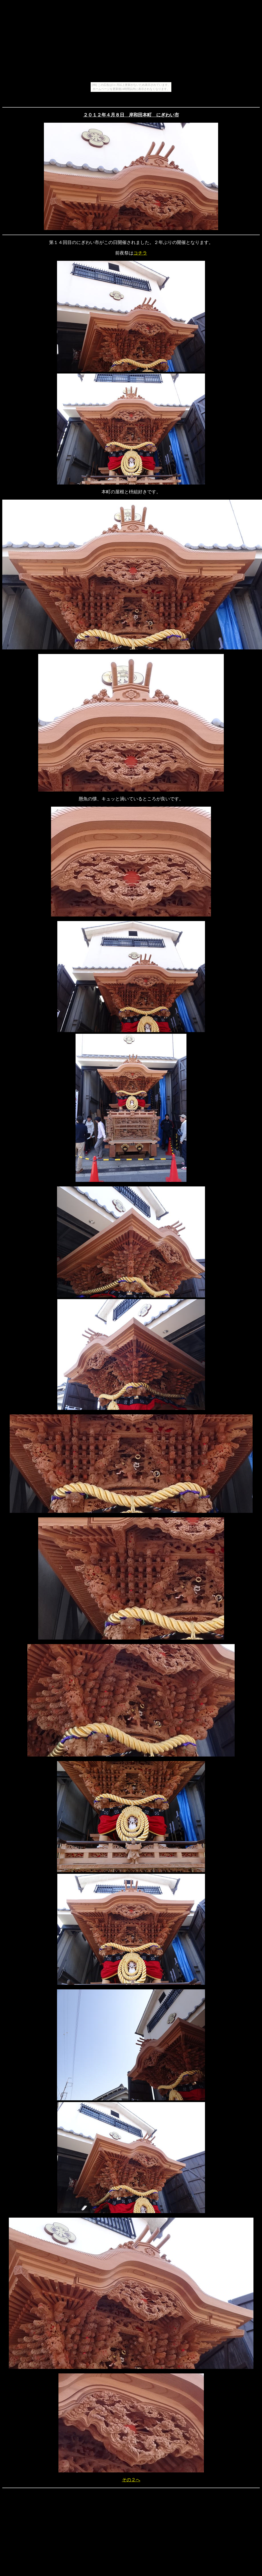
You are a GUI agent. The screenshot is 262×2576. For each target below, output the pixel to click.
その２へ (131, 2479)
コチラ (140, 253)
